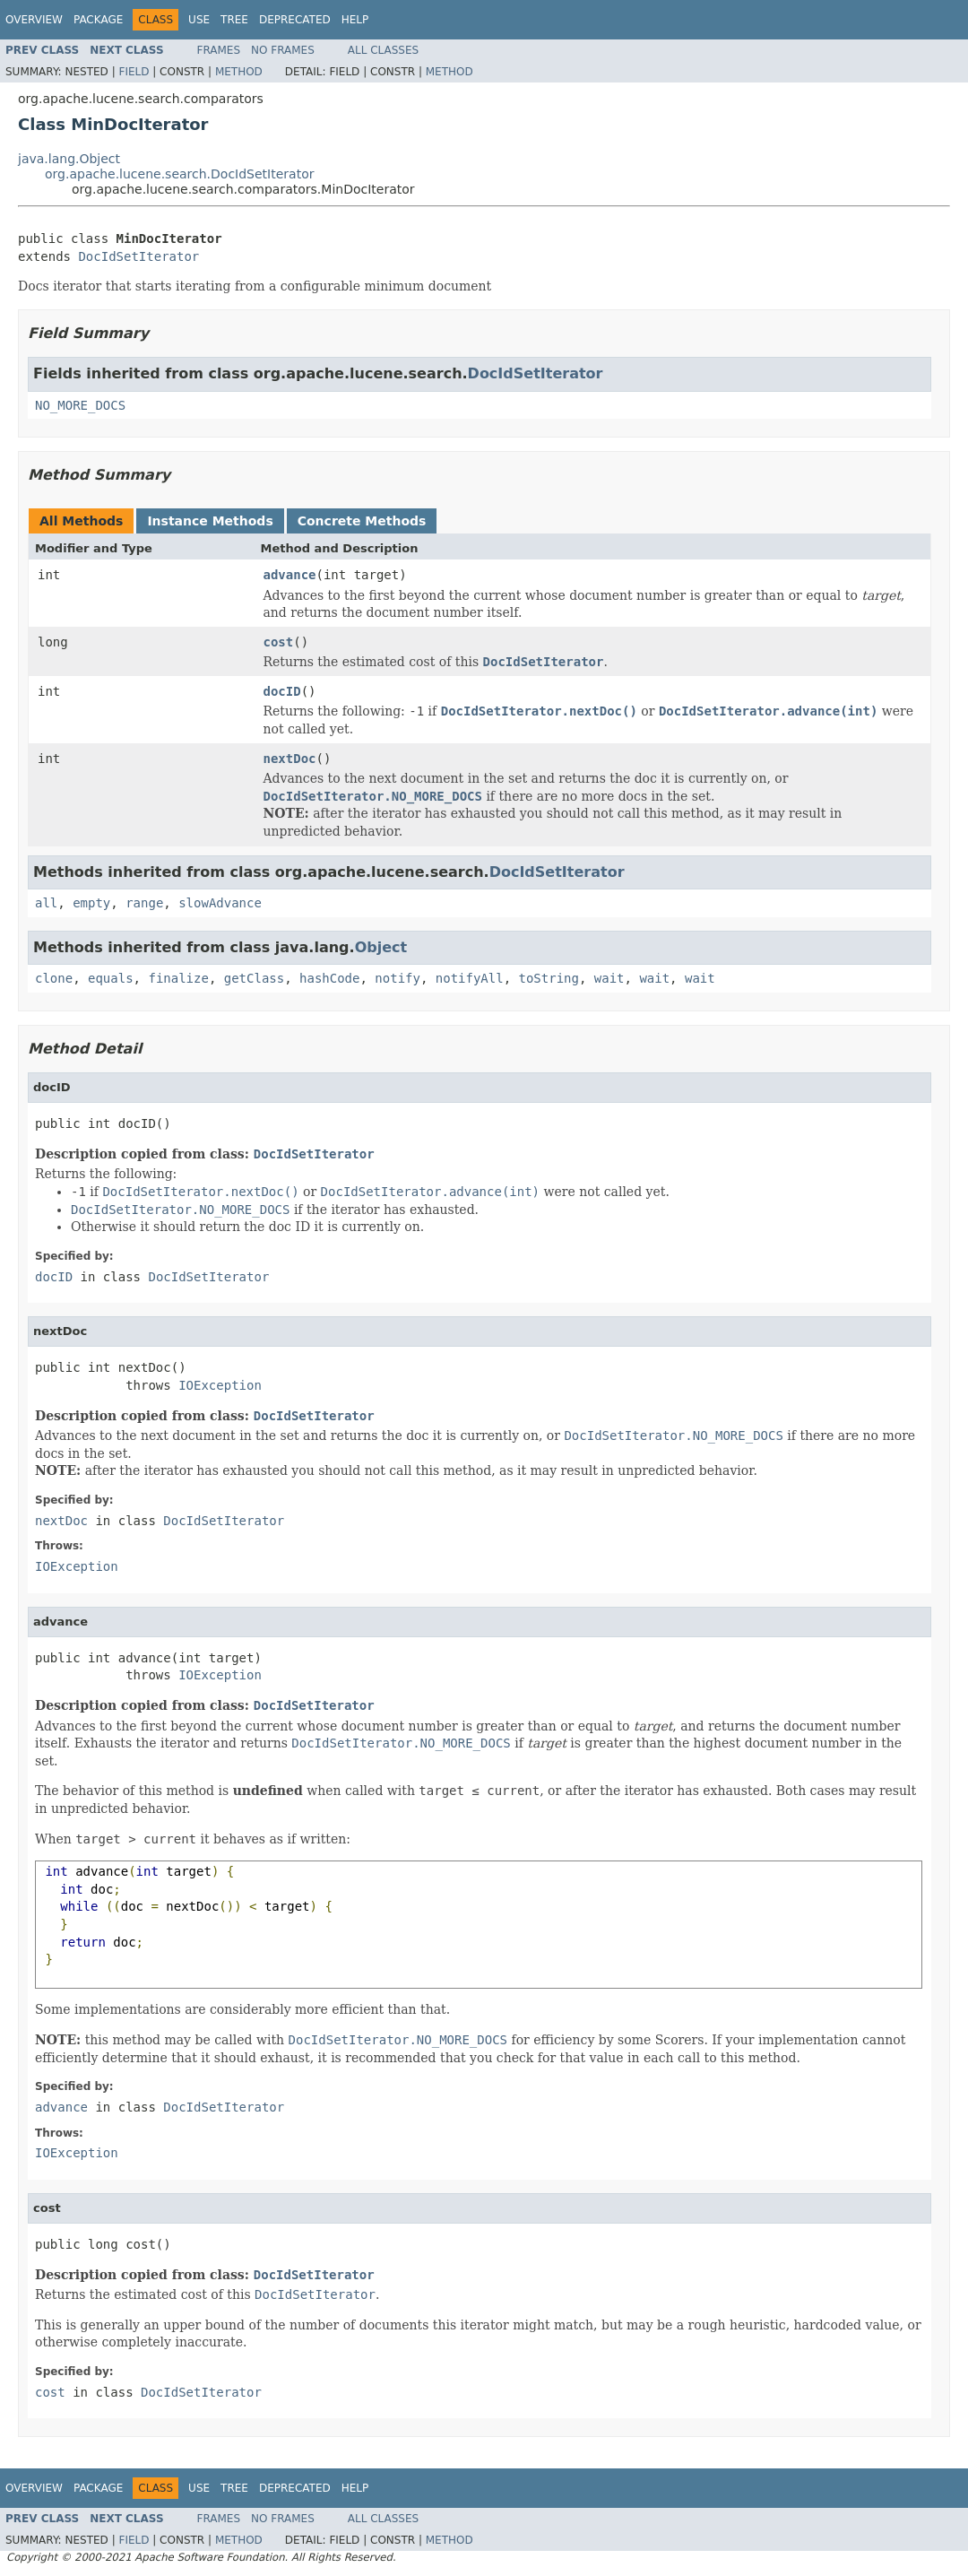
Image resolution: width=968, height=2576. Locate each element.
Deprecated (295, 19)
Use (199, 19)
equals (111, 978)
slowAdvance (220, 903)
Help (355, 19)
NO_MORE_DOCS (80, 405)
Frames (219, 50)
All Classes (383, 50)
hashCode (329, 978)
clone (54, 978)
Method (239, 71)
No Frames (283, 50)
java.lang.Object (69, 159)
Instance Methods (209, 521)
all (46, 903)
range (144, 903)
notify (397, 978)
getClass (254, 978)
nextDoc (290, 758)
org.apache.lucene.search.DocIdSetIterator (179, 174)
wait (609, 978)
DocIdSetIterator (138, 256)
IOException (220, 1385)
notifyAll (470, 978)
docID (282, 691)
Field (133, 71)
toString (549, 978)
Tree (234, 19)
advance (290, 575)
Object (381, 947)
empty (91, 903)
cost (279, 642)
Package (98, 19)
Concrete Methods (362, 521)
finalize (178, 978)
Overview (34, 19)
